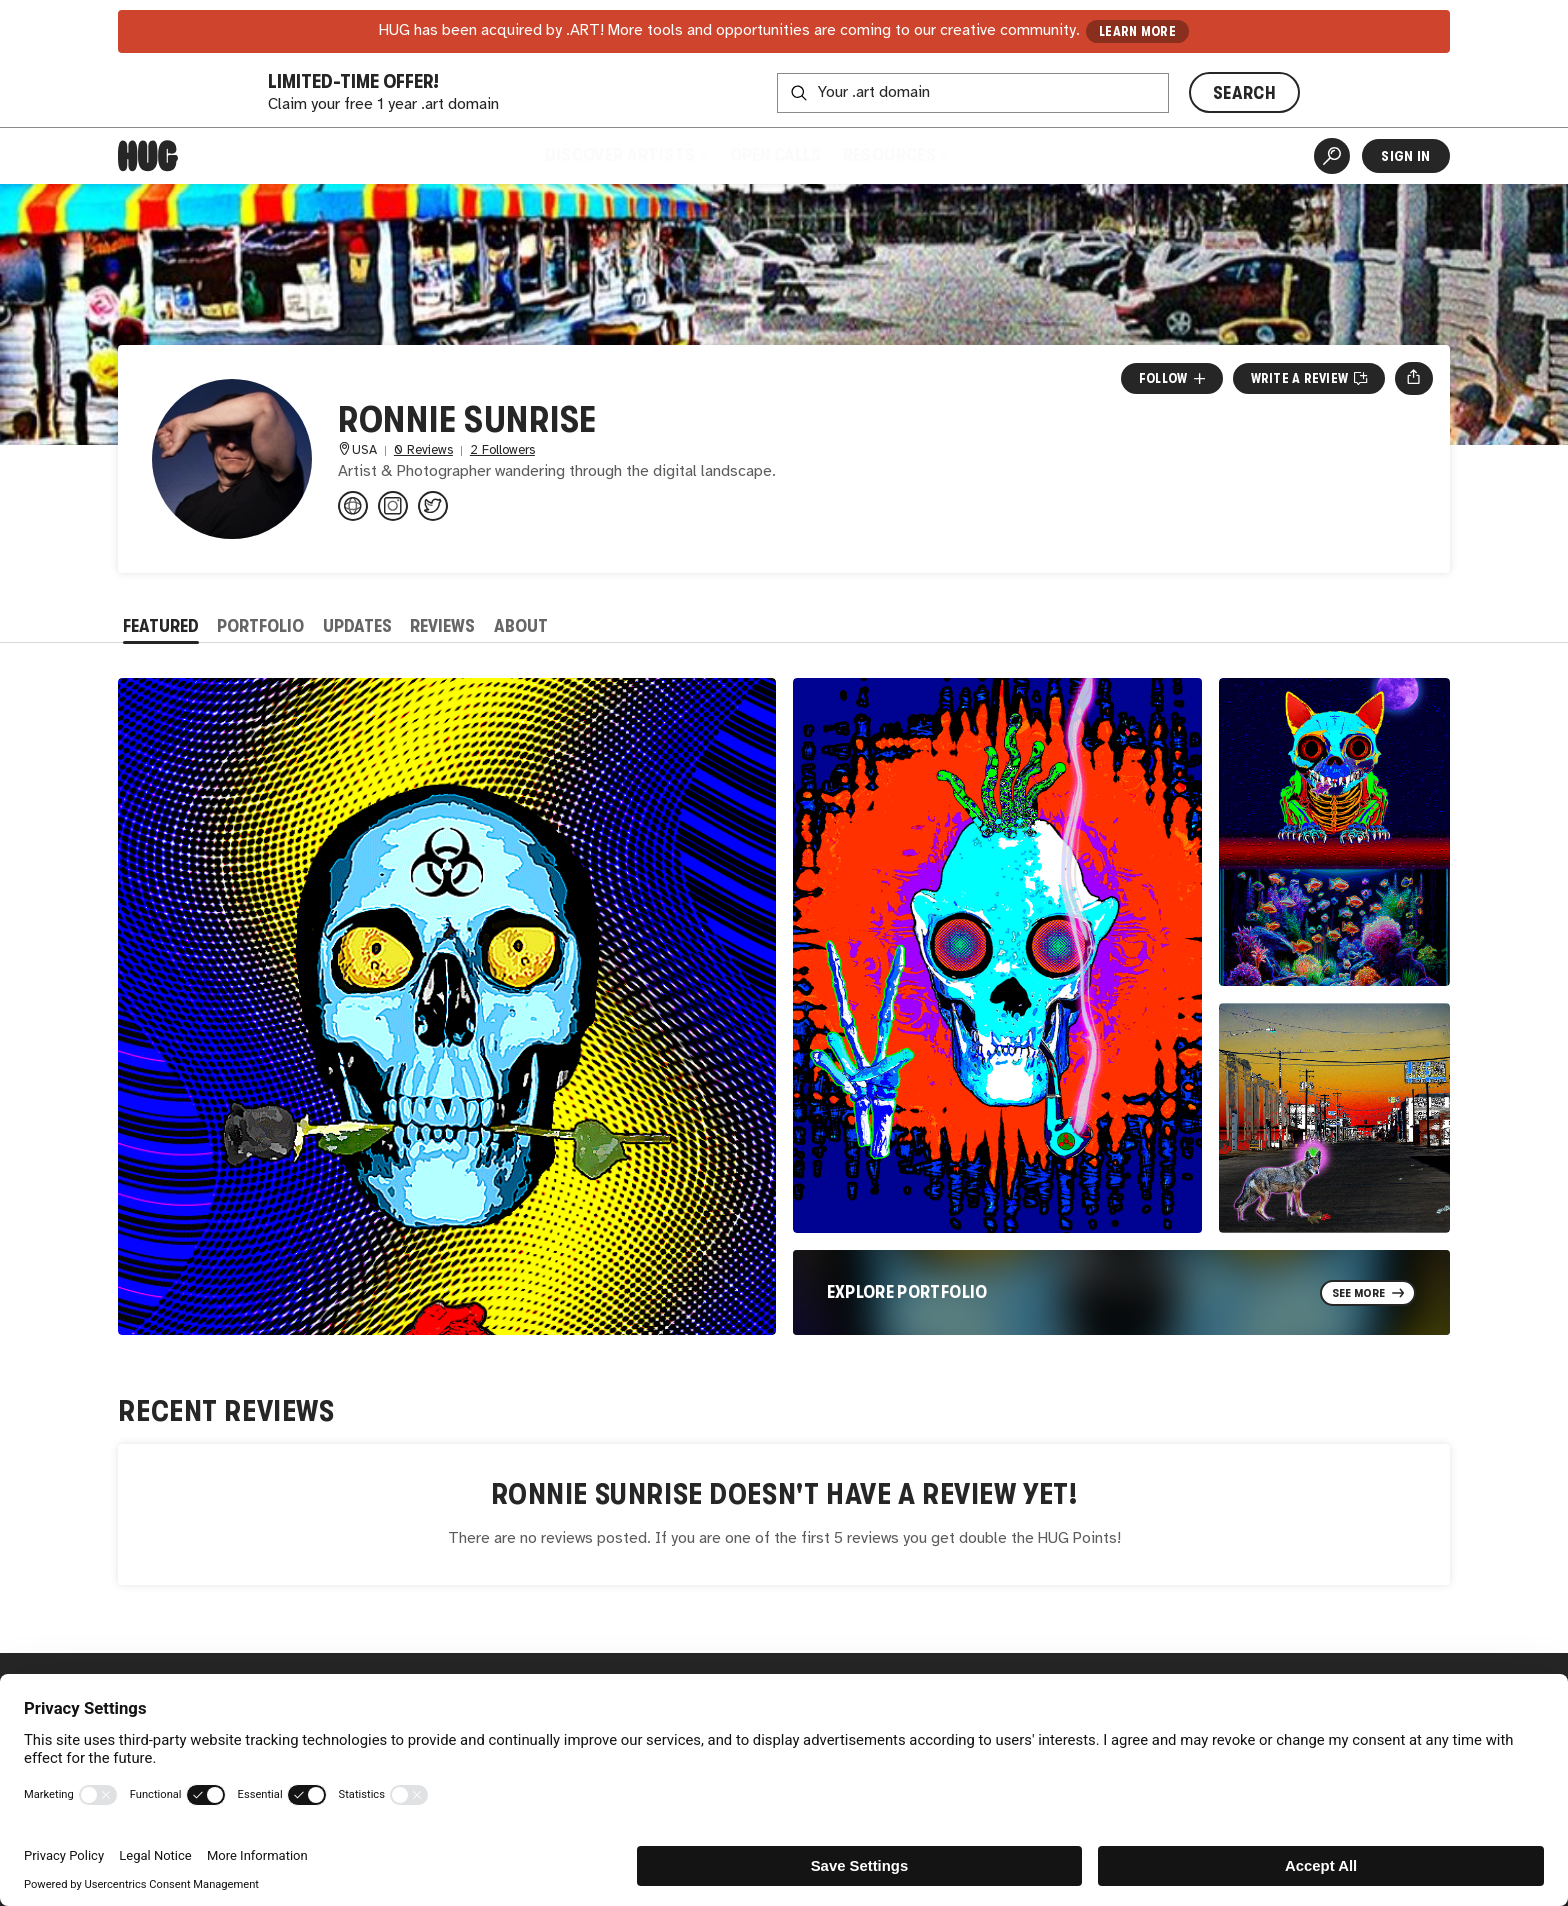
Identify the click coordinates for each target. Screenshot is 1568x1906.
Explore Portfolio (907, 1292)
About (521, 626)
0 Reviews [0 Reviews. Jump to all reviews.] (423, 450)
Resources (895, 155)
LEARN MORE (1137, 31)
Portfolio (260, 626)
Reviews (442, 626)
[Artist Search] (1332, 156)
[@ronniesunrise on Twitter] (433, 506)
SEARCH (1244, 93)
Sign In (1405, 156)
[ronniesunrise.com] (353, 506)
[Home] (148, 156)
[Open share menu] (1413, 378)
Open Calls (775, 155)
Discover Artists (625, 155)
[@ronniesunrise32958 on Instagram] (393, 506)
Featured (161, 626)
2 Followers (502, 450)
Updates (357, 626)
